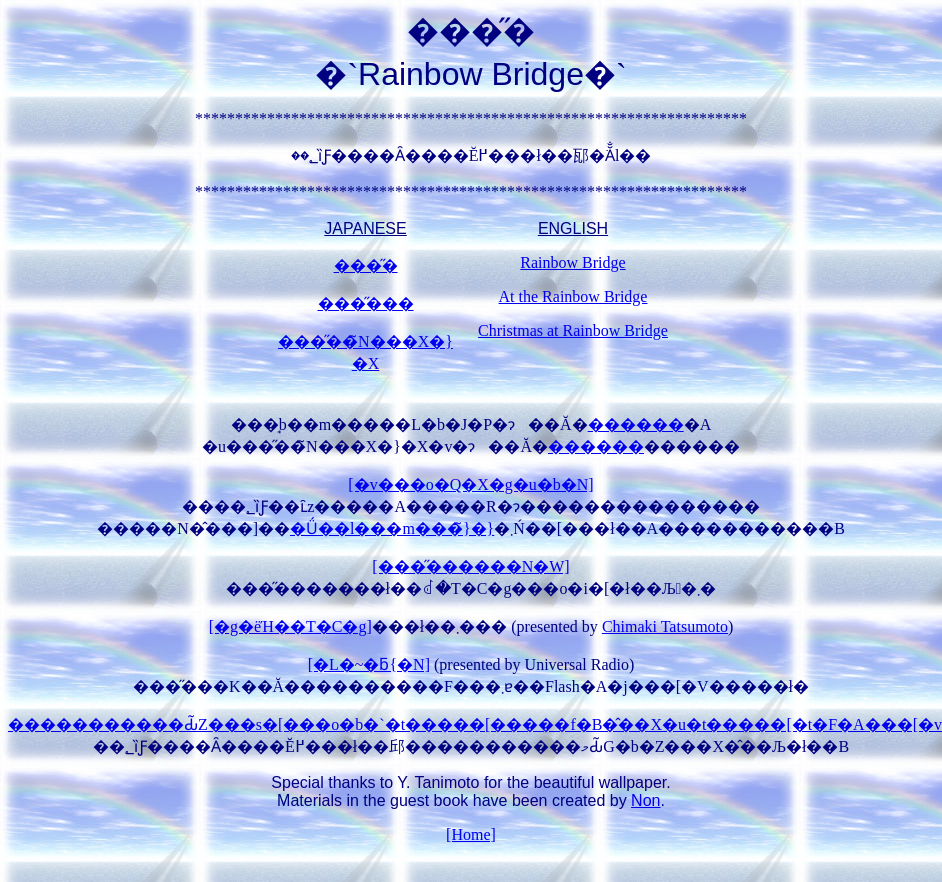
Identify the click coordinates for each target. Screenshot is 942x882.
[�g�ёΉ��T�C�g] (290, 626)
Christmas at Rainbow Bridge (573, 330)
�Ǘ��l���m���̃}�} (392, 528)
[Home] (471, 834)
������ (636, 424)
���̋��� (366, 303)
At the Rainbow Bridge (573, 296)
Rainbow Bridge (572, 262)
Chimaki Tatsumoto (665, 626)
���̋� (366, 265)
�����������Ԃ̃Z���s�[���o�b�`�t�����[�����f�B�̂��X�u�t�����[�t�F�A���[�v (475, 724)
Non (645, 800)
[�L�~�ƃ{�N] (369, 664)
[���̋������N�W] (470, 566)
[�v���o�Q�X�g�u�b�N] (470, 484)
